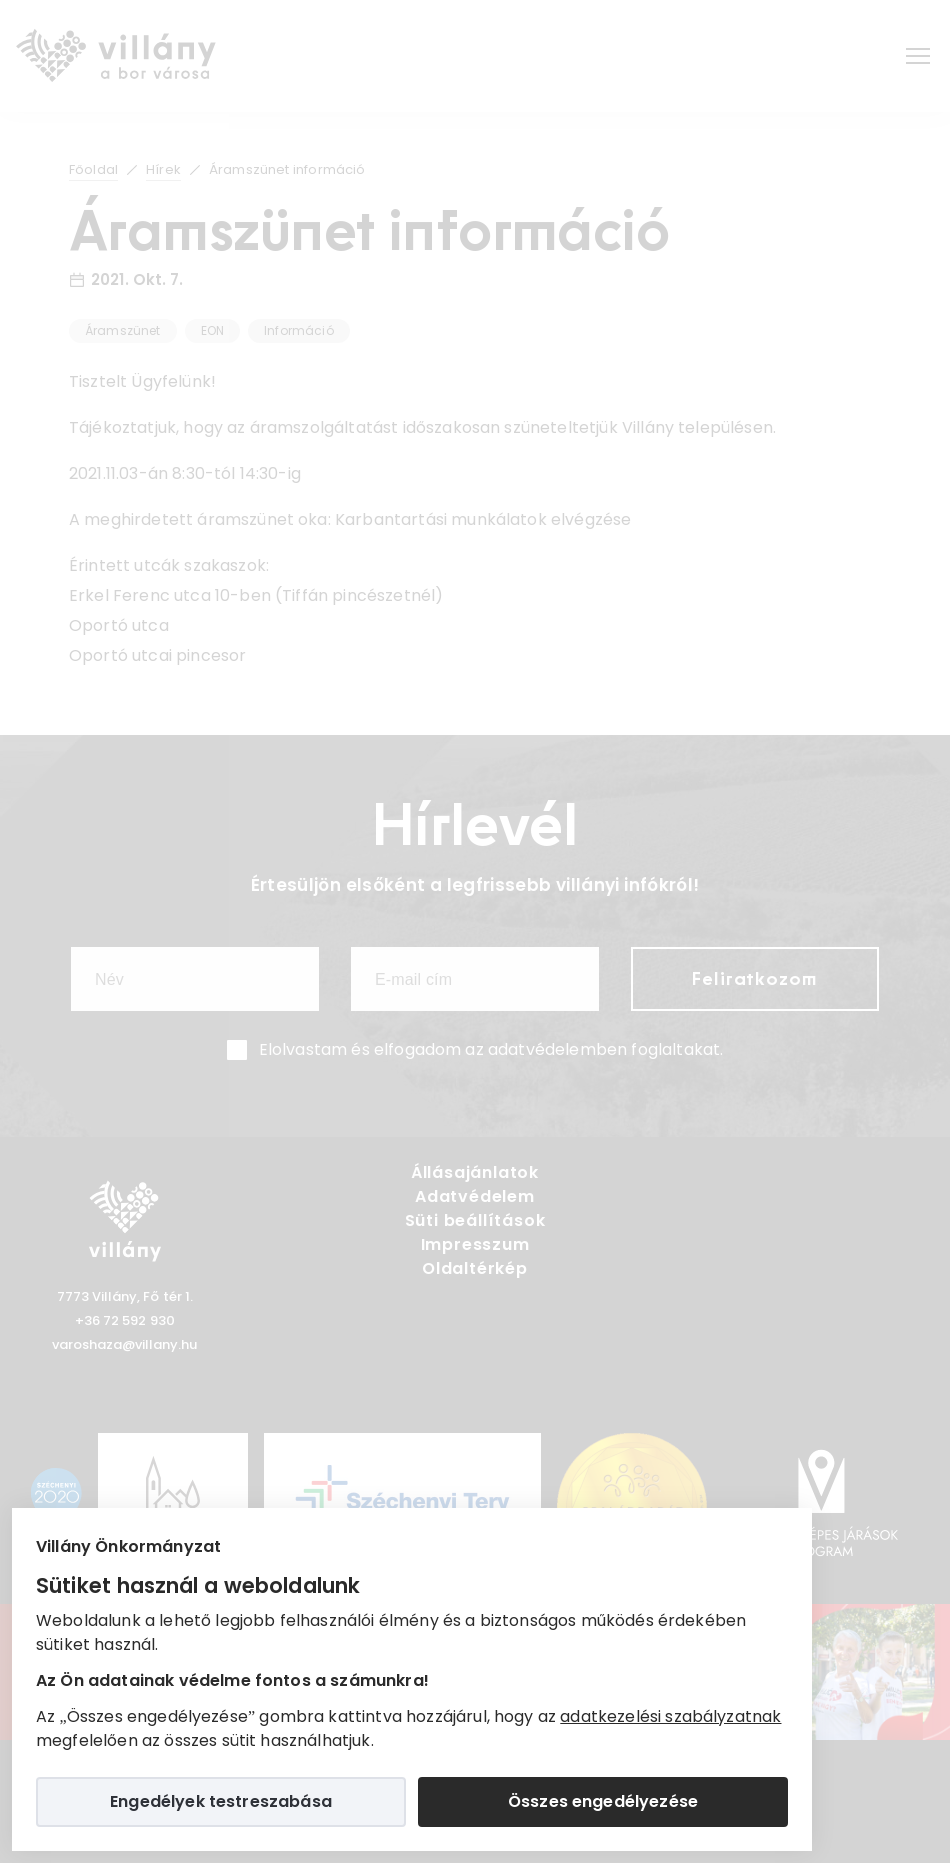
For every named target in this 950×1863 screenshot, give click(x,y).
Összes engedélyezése (603, 1801)
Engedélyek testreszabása (221, 1801)
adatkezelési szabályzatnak (670, 1716)
